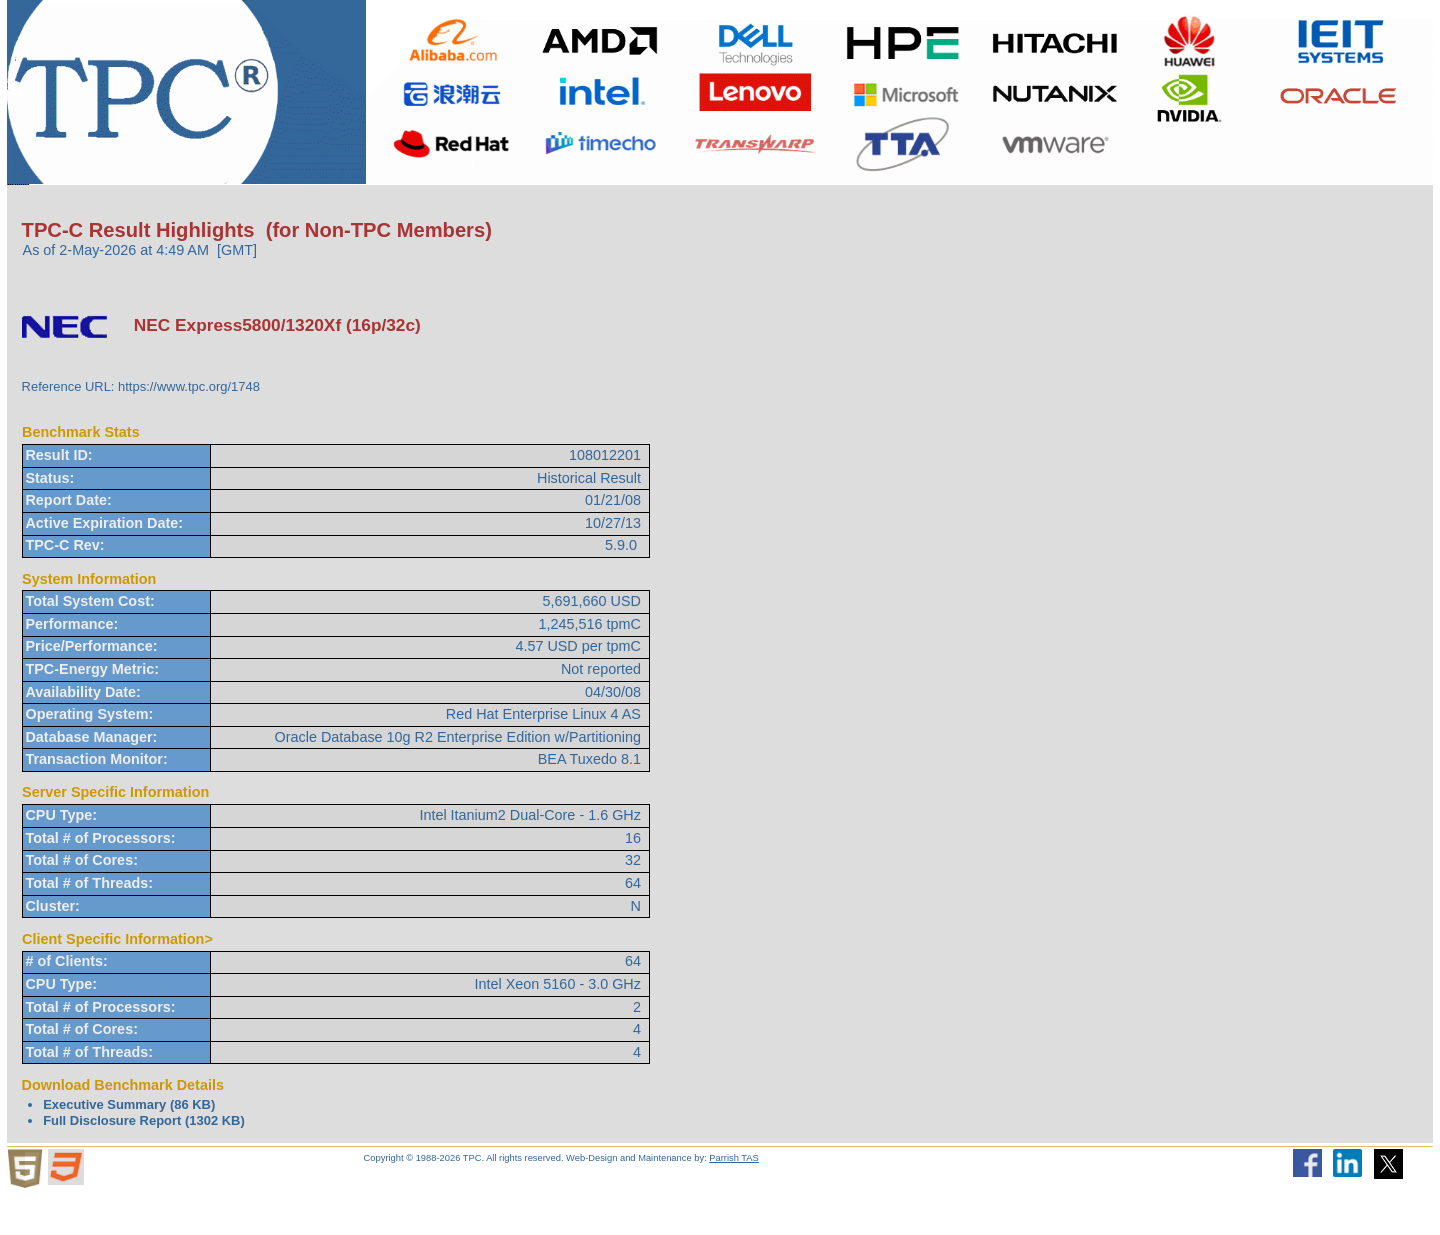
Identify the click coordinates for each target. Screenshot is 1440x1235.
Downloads (446, 205)
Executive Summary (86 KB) (129, 1144)
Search (820, 205)
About (138, 205)
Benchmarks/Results (279, 205)
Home (49, 205)
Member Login (1200, 205)
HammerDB (1057, 205)
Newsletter (928, 205)
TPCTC (564, 205)
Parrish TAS (734, 1198)
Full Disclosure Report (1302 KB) (144, 1160)
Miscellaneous (693, 205)
